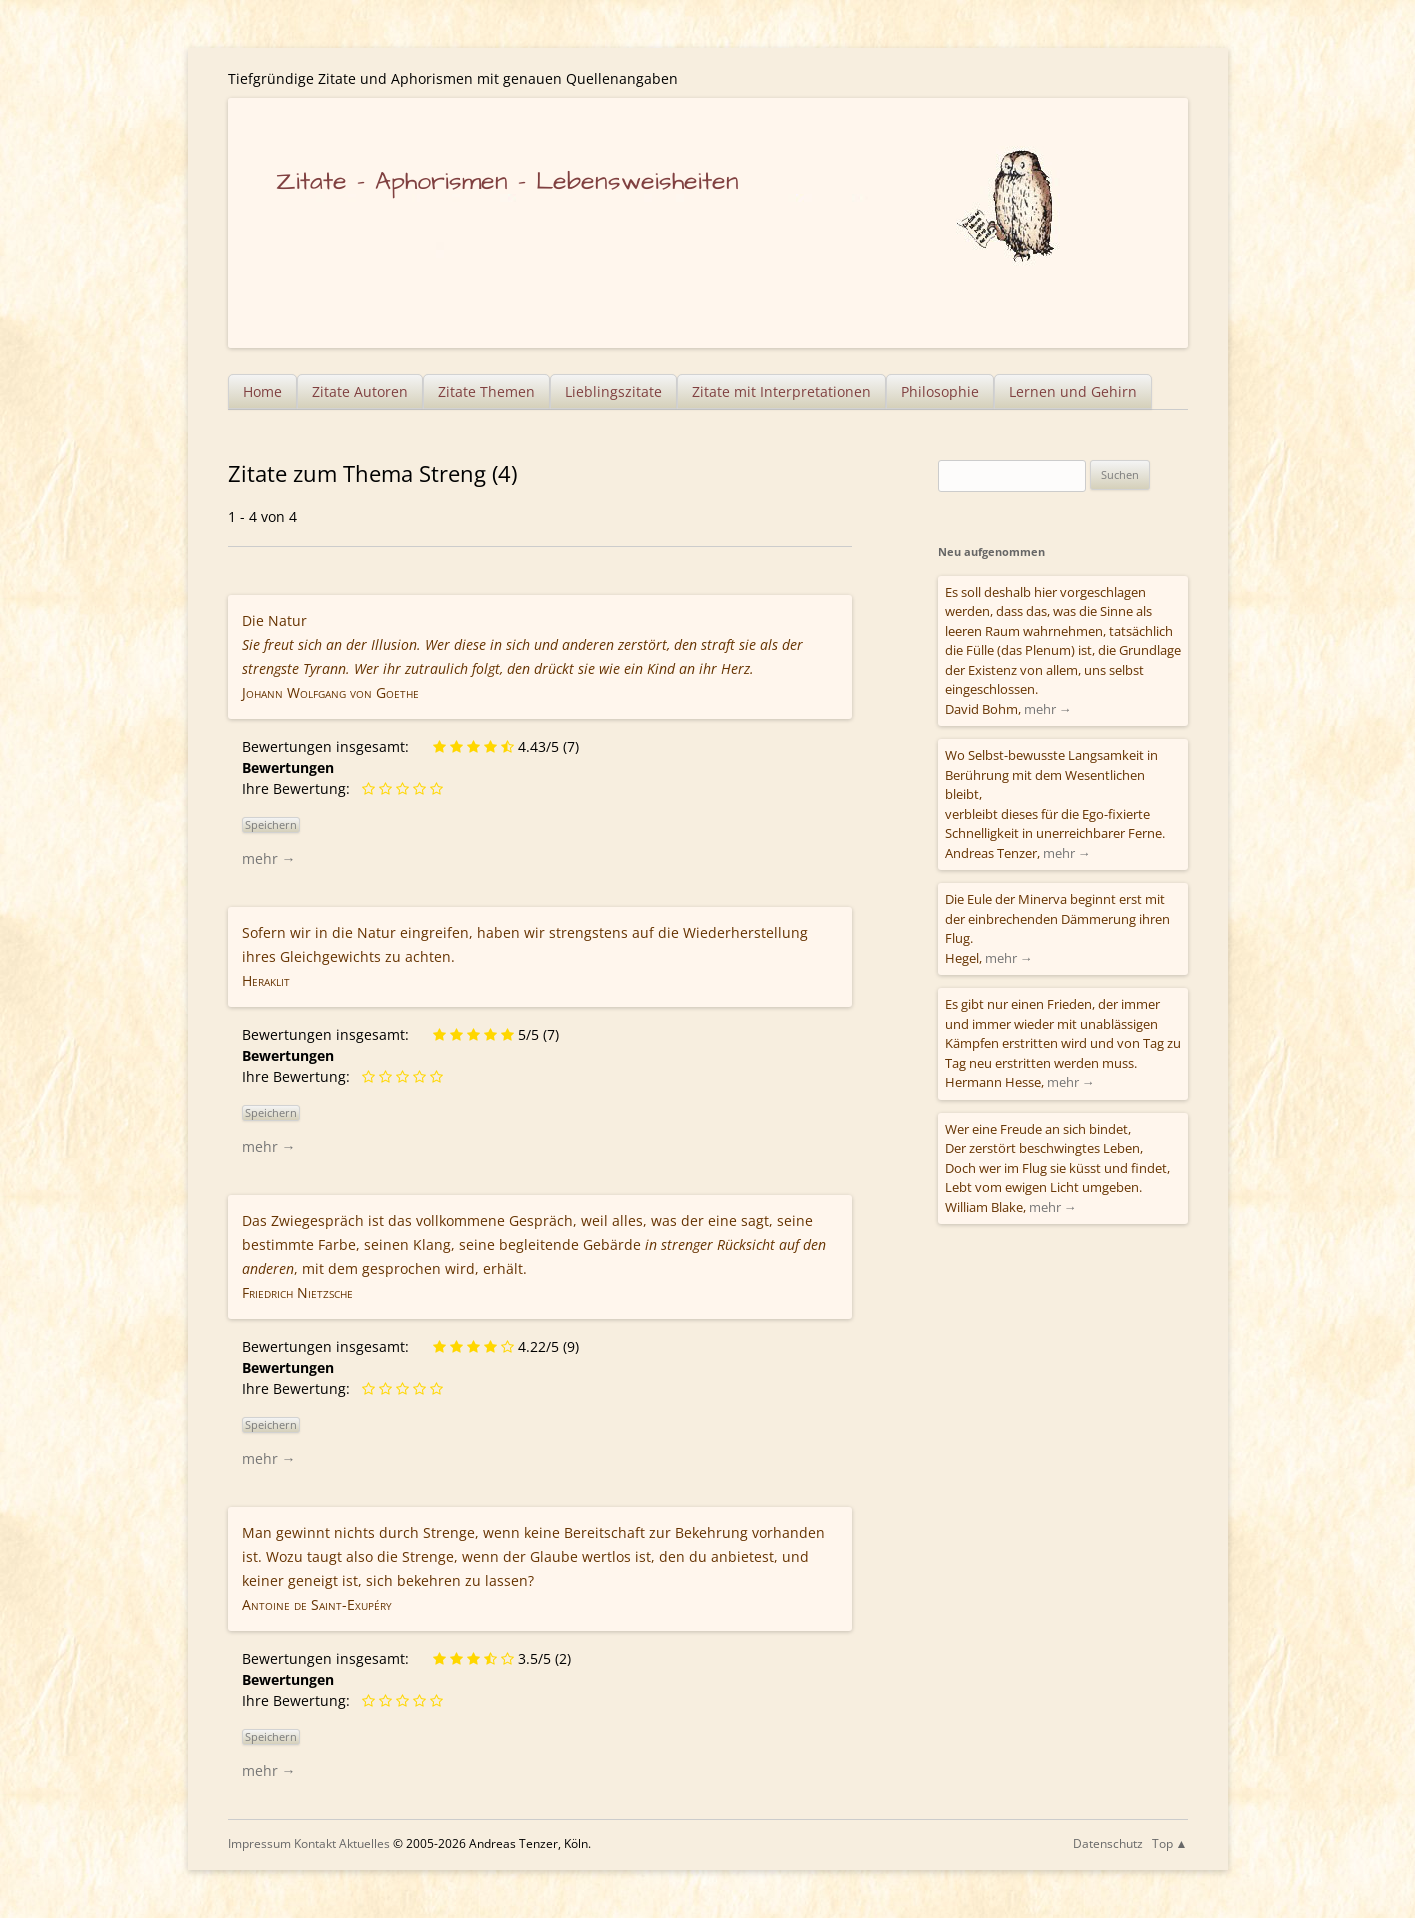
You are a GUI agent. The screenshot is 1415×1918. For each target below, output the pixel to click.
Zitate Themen (486, 391)
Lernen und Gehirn (1073, 391)
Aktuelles (364, 1843)
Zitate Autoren (360, 391)
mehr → (269, 858)
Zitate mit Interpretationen (781, 391)
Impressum (259, 1843)
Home (262, 391)
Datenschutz (1108, 1843)
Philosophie (940, 391)
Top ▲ (1170, 1843)
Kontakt (315, 1843)
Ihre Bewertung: (300, 788)
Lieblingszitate (613, 391)
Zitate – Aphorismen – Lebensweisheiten (507, 181)
